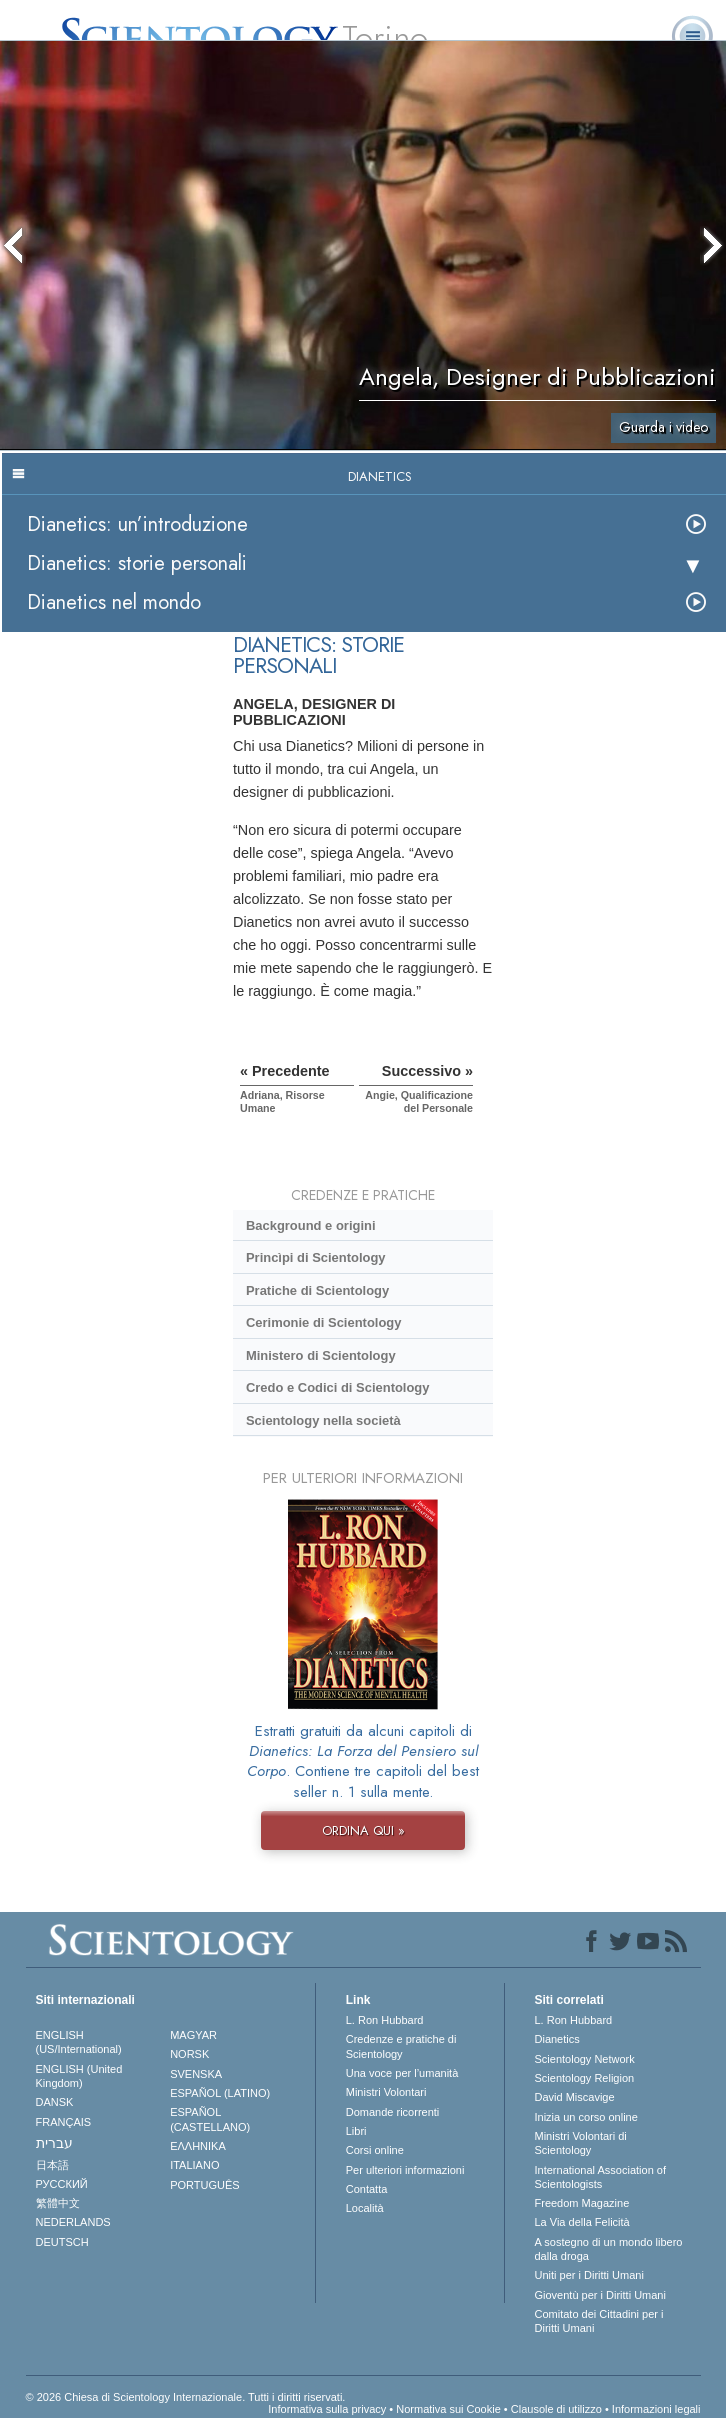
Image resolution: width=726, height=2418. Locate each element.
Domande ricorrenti (393, 2112)
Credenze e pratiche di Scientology (401, 2046)
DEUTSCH (62, 2242)
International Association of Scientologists (600, 2177)
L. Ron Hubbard (385, 2020)
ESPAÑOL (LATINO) (220, 2093)
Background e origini (311, 1225)
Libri (356, 2131)
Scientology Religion (585, 2078)
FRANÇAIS (64, 2122)
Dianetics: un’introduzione (137, 524)
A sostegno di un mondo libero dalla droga (609, 2249)
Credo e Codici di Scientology (338, 1387)
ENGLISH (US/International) (79, 2042)
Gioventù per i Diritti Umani (600, 2295)
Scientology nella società (323, 1420)
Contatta (367, 2189)
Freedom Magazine (582, 2203)
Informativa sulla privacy (327, 2409)
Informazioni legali (656, 2409)
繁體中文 (58, 2203)
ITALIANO (194, 2165)
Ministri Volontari (386, 2092)
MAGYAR (193, 2035)
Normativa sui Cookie (448, 2409)
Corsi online (375, 2150)
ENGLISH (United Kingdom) (79, 2076)
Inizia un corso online (586, 2117)
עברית (54, 2143)
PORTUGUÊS (204, 2185)
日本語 (52, 2165)
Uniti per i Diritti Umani (589, 2275)
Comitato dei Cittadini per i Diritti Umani (599, 2321)
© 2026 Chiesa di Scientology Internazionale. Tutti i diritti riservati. (186, 2397)
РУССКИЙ (62, 2184)
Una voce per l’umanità (402, 2073)
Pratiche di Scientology (317, 1290)
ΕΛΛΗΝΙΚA (198, 2146)
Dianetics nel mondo (114, 602)
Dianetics (557, 2039)
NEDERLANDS (73, 2222)
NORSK (189, 2054)
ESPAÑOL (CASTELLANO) (210, 2119)
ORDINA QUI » (363, 1830)
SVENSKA (196, 2074)
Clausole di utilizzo (556, 2409)
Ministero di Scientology (321, 1355)
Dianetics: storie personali (137, 563)
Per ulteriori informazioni (405, 2170)
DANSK (55, 2102)
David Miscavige (575, 2097)
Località (365, 2208)
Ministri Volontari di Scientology (581, 2143)
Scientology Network (585, 2059)
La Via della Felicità (582, 2222)
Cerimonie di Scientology (323, 1322)
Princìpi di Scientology (316, 1257)
